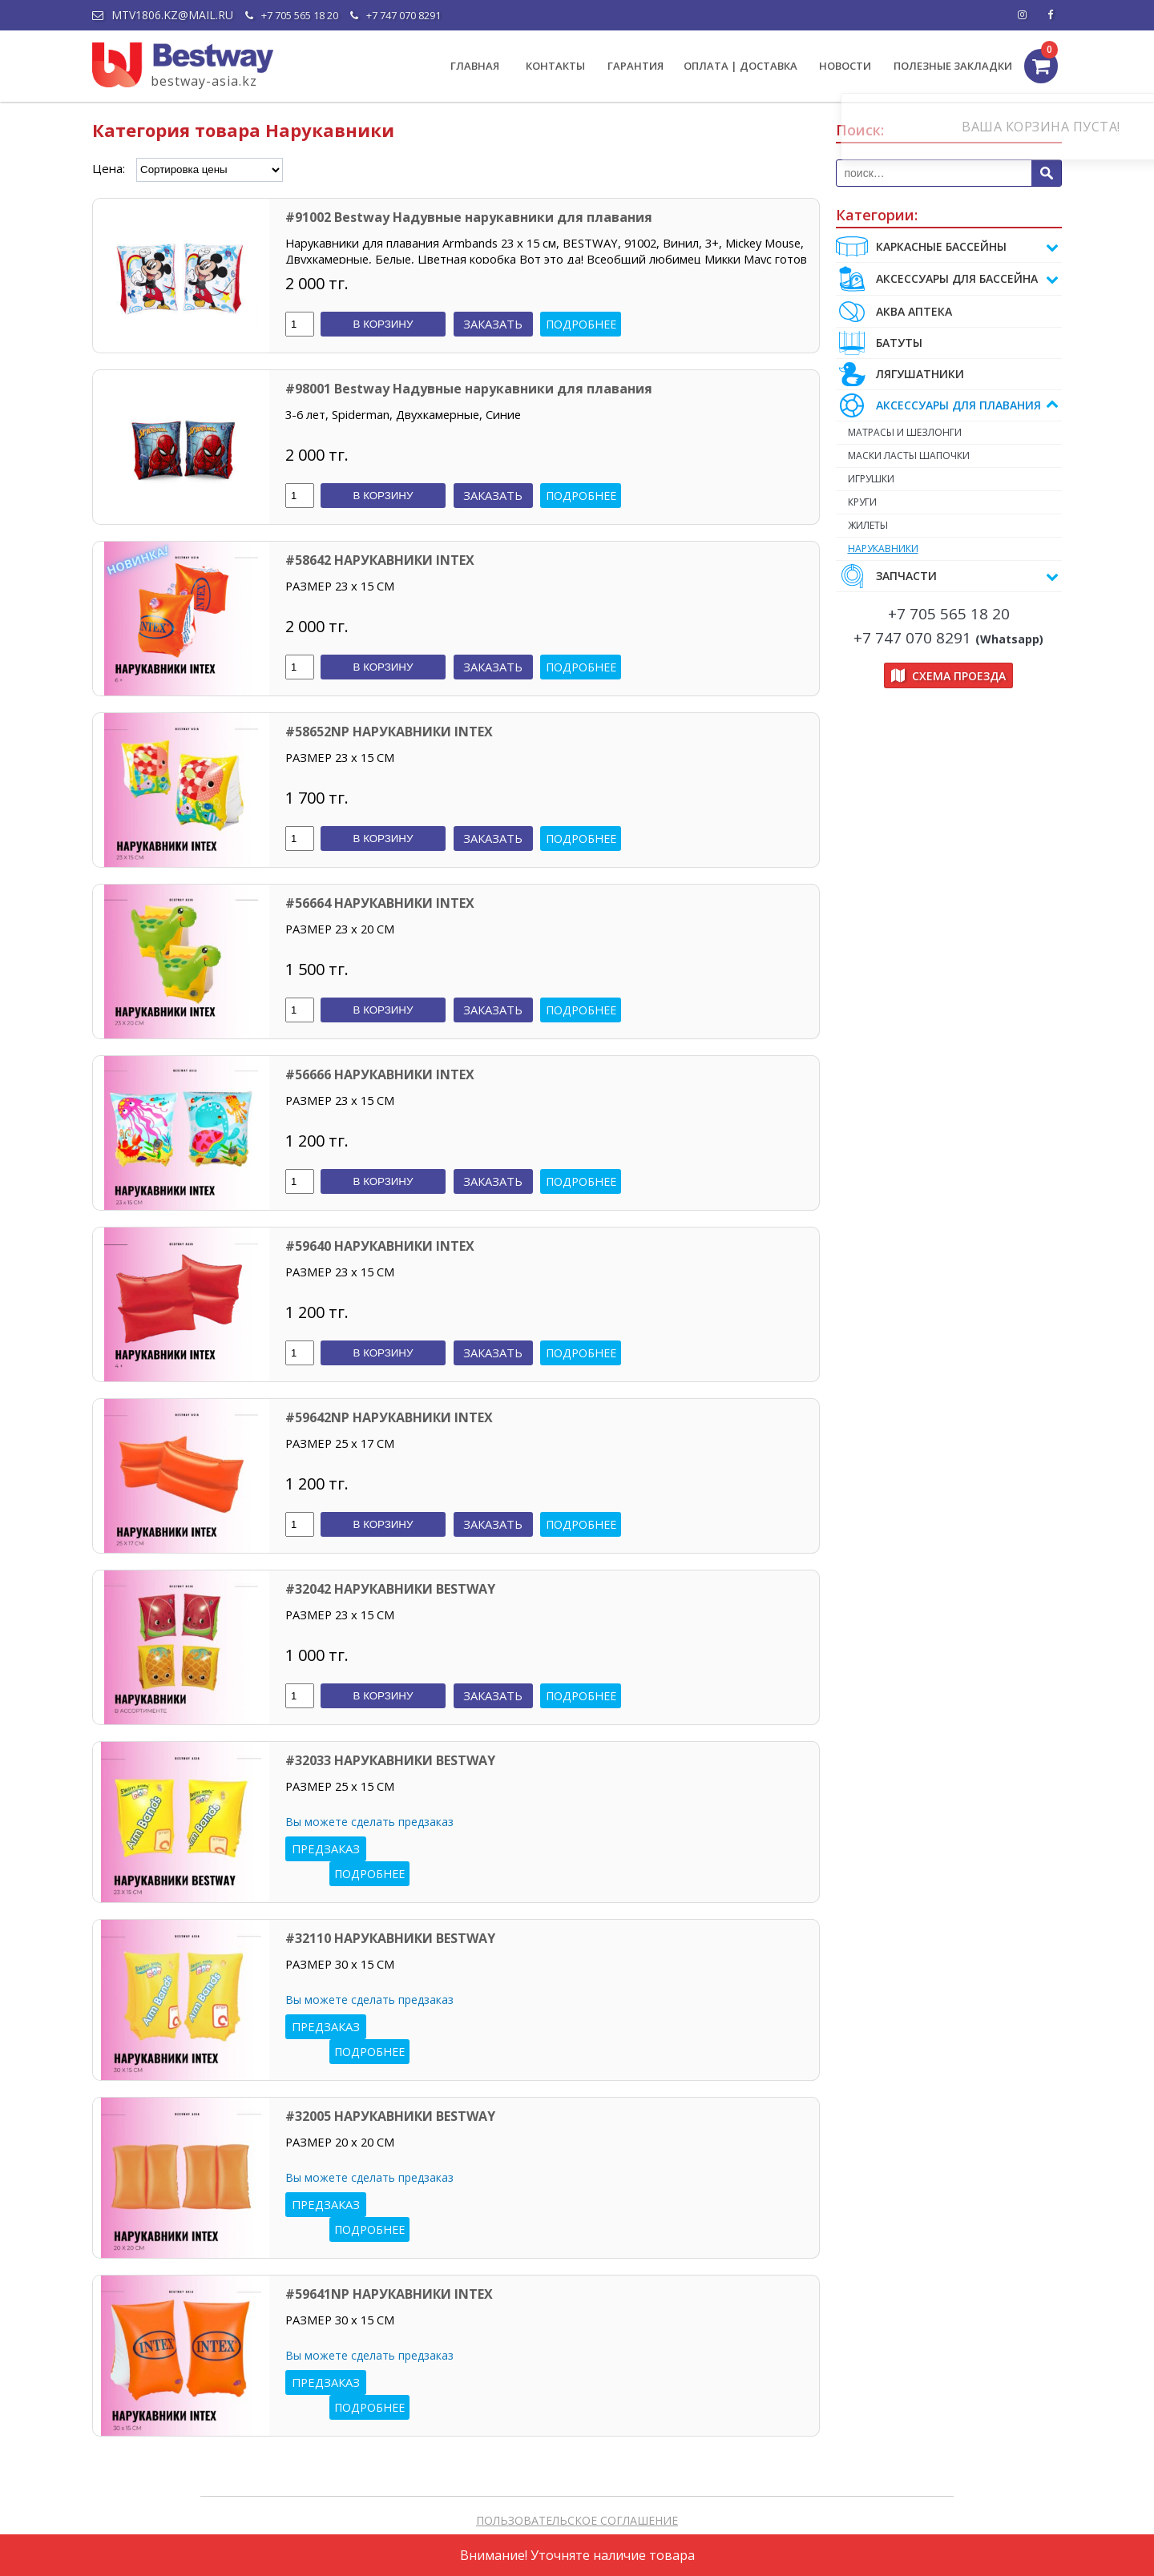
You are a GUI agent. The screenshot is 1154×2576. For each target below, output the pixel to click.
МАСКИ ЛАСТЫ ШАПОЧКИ (937, 458)
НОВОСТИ (845, 65)
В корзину (383, 324)
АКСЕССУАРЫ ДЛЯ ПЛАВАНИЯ (947, 405)
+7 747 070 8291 (395, 15)
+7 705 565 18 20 (291, 15)
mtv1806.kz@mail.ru (162, 15)
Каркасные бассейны (947, 247)
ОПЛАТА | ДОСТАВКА (740, 65)
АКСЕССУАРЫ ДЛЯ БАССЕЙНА (947, 279)
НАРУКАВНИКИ (911, 557)
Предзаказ (326, 1848)
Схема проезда (948, 685)
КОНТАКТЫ (555, 65)
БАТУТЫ (879, 343)
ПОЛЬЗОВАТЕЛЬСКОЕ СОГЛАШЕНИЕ (577, 2520)
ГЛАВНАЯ (474, 65)
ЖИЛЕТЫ (896, 532)
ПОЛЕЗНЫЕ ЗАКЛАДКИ (953, 65)
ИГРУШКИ (899, 483)
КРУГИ (890, 507)
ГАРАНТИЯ (635, 65)
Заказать (493, 324)
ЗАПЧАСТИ (947, 586)
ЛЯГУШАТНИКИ (900, 374)
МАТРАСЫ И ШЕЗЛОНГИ (933, 433)
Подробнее (581, 324)
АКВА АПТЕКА (894, 311)
